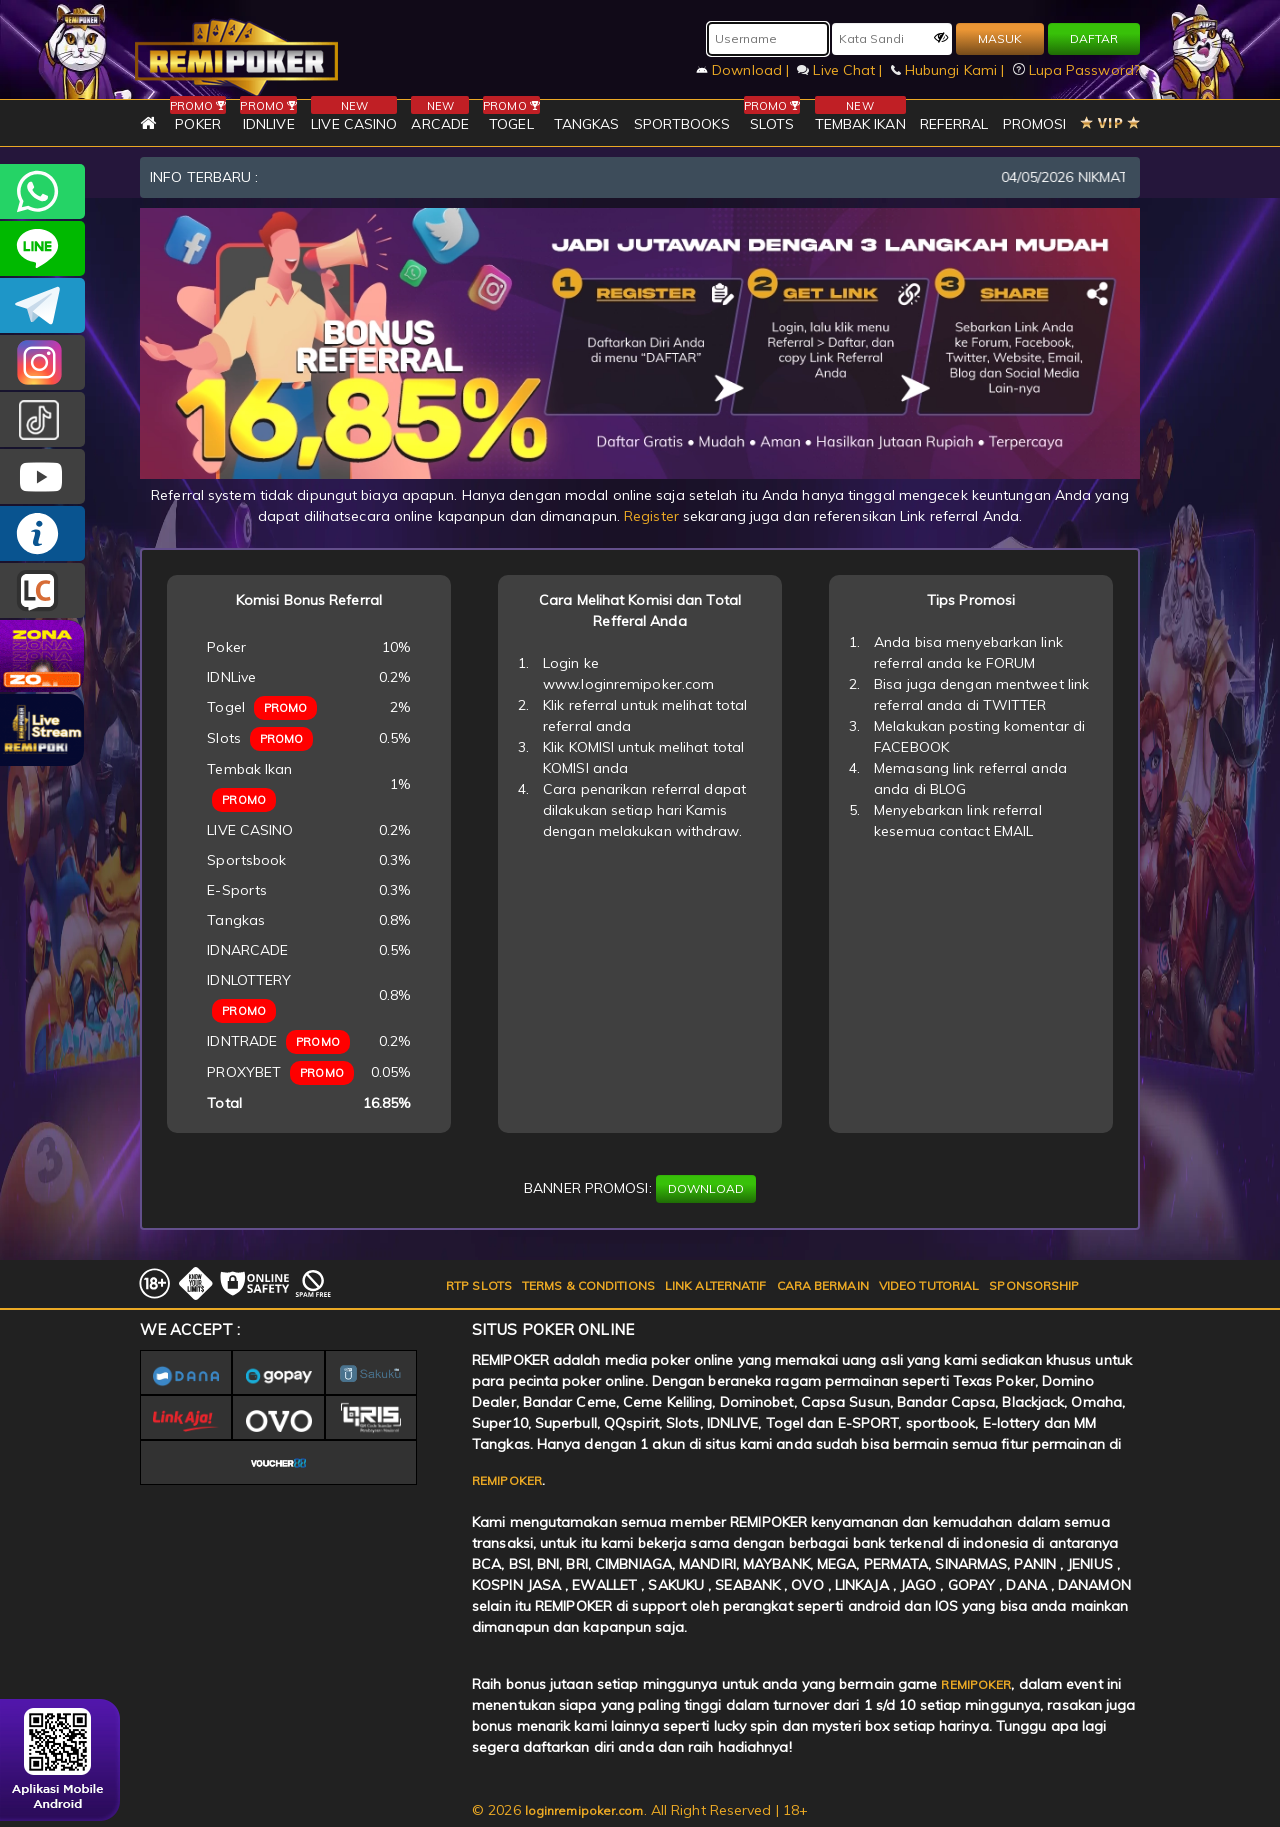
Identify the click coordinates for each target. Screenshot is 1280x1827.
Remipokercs (42, 305)
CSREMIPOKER (42, 362)
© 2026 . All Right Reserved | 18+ (640, 1810)
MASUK (1000, 38)
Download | (744, 70)
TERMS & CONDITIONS (588, 1285)
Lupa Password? (1077, 70)
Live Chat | (841, 70)
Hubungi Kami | (950, 70)
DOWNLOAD (706, 1188)
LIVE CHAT (42, 590)
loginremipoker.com (584, 1810)
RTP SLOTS (479, 1285)
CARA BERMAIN (823, 1285)
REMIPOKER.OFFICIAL (42, 476)
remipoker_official (42, 248)
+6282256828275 (42, 191)
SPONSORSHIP (1034, 1285)
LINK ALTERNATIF (716, 1285)
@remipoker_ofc (42, 419)
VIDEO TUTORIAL (929, 1285)
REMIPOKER (507, 1480)
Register (651, 516)
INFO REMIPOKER (42, 533)
